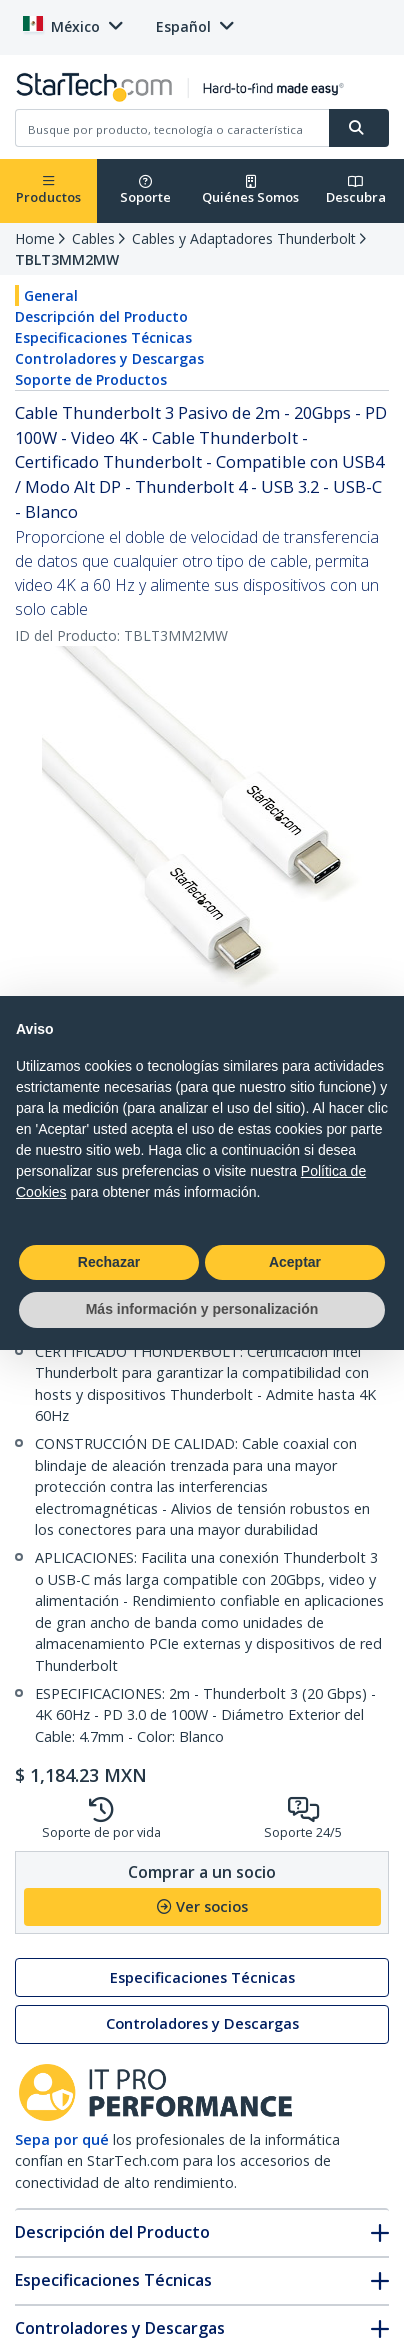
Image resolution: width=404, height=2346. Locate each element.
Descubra (356, 190)
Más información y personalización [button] (202, 1309)
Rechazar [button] (109, 1262)
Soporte (145, 190)
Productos (48, 190)
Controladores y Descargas (109, 358)
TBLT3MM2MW (67, 259)
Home (35, 238)
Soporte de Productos (91, 379)
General (51, 295)
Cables (93, 238)
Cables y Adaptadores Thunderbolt (244, 238)
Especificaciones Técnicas (103, 337)
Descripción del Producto (101, 316)
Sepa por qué (62, 2139)
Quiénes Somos (250, 190)
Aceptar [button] (295, 1262)
